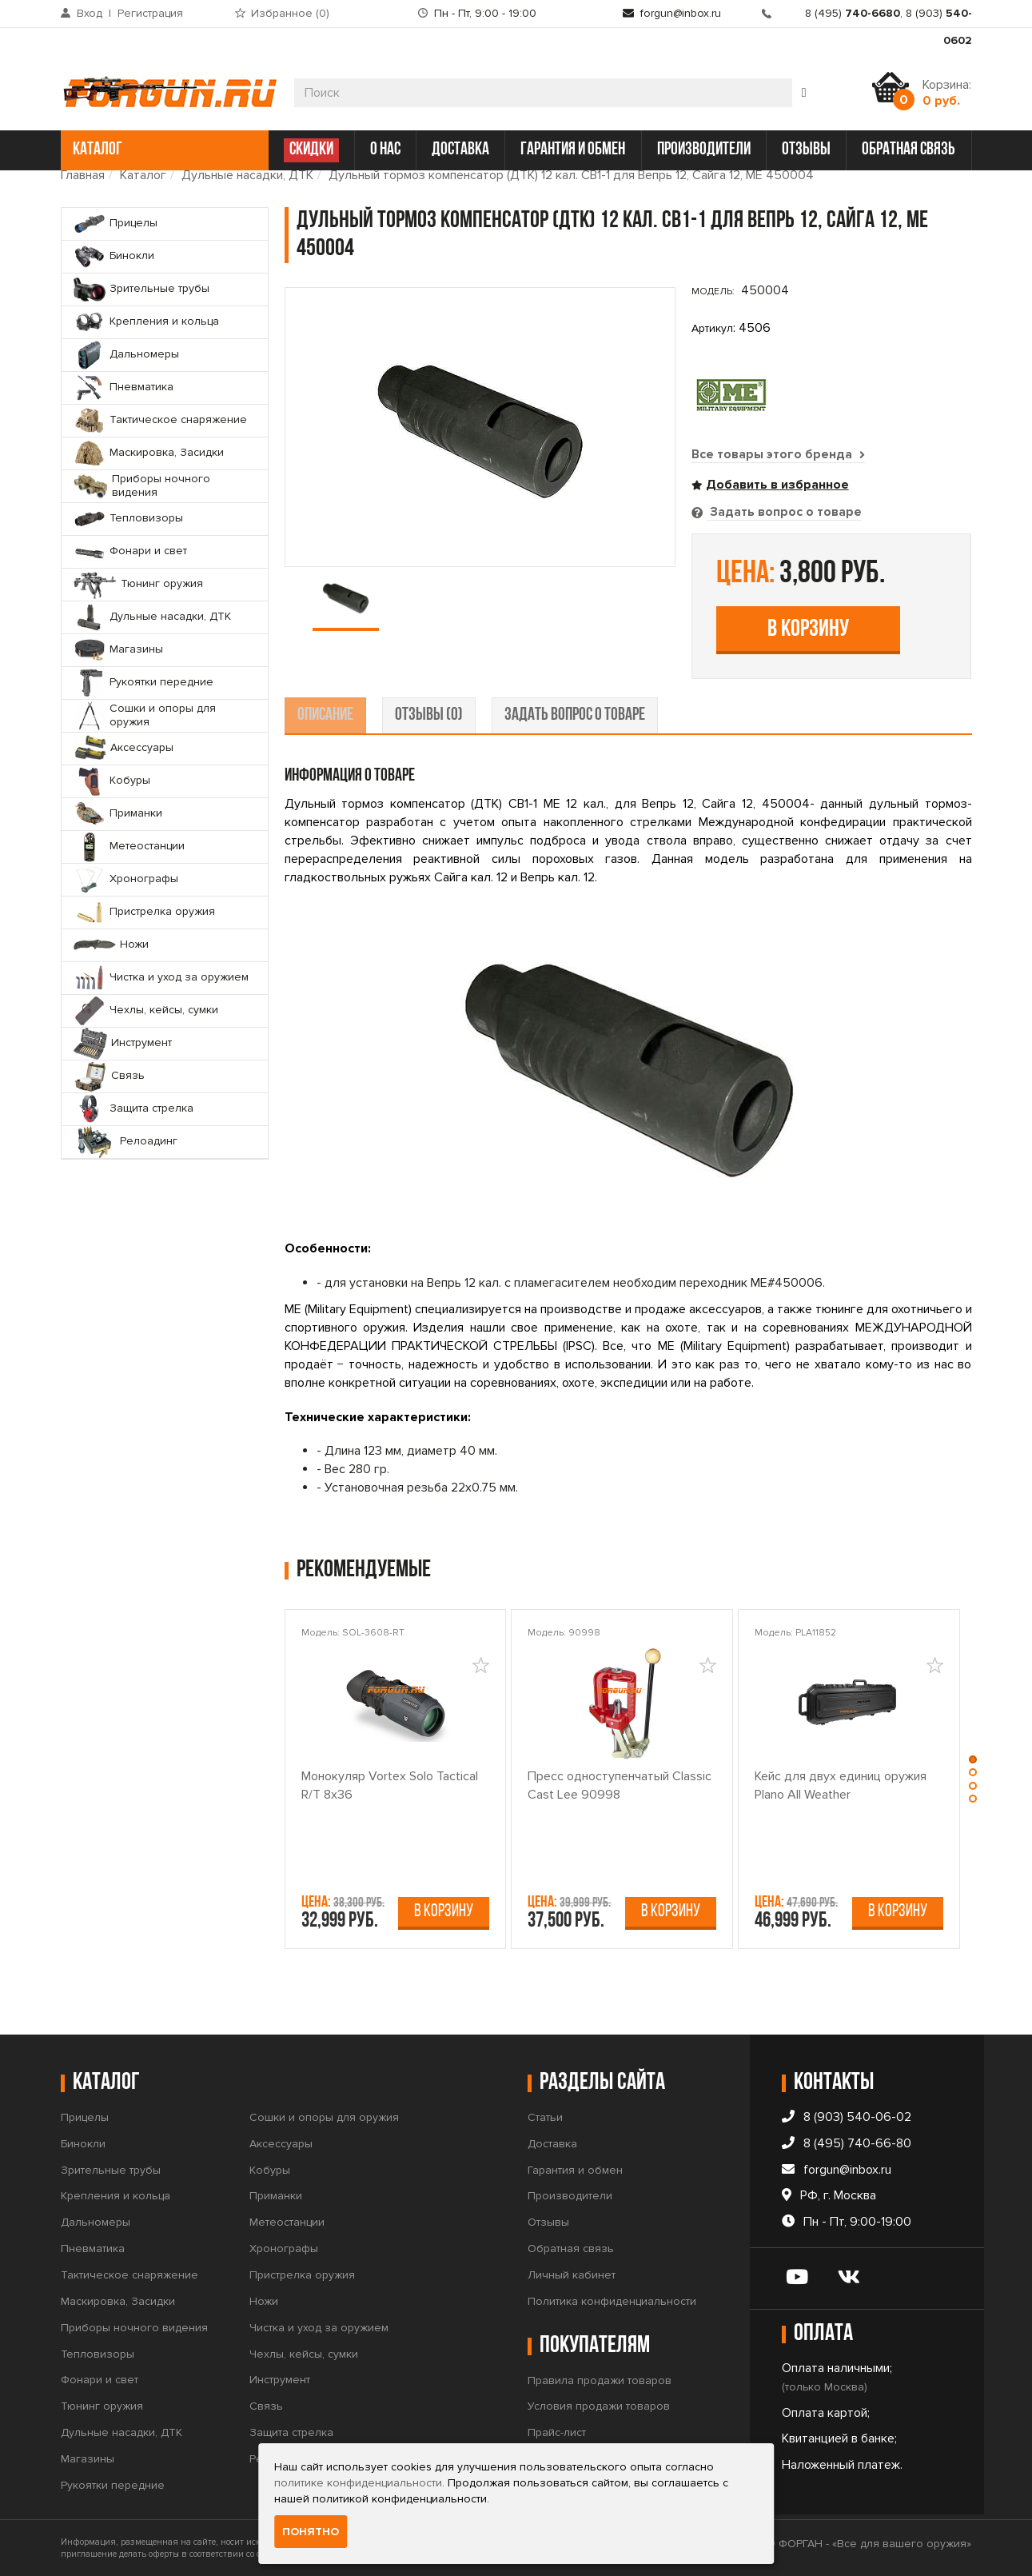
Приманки (275, 2195)
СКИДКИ (311, 150)
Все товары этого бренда (778, 454)
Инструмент (279, 2379)
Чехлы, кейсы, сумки (303, 2353)
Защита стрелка (291, 2431)
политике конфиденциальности (358, 2483)
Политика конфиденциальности (612, 2300)
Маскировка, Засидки (118, 2300)
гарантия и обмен (572, 150)
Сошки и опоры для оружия (324, 2116)
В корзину (808, 629)
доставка (460, 150)
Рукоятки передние (113, 2484)
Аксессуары (281, 2143)
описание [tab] (325, 714)
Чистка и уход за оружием (318, 2327)
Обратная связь (571, 2247)
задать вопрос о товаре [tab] (574, 714)
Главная (83, 175)
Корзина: (946, 93)
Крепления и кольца (115, 2195)
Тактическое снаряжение (129, 2274)
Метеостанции (287, 2221)
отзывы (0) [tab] (429, 714)
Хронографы (283, 2247)
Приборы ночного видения (134, 2327)
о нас (385, 150)
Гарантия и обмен (575, 2169)
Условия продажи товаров (599, 2405)
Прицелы (85, 2116)
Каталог (143, 175)
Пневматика (93, 2247)
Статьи (545, 2116)
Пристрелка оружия (302, 2274)
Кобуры (269, 2169)
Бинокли (83, 2143)
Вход (89, 13)
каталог (163, 150)
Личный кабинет (572, 2274)
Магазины (87, 2458)
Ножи (263, 2300)
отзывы (806, 150)
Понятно (310, 2531)
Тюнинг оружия (102, 2405)
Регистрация (150, 13)
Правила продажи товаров (599, 2379)
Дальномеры (95, 2221)
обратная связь (908, 150)
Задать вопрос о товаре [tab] (784, 512)
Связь (266, 2405)
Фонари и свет (99, 2379)
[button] (974, 1758)
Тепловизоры (97, 2353)
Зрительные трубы (111, 2169)
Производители (570, 2195)
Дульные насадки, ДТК (247, 175)
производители (704, 150)
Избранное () (290, 13)
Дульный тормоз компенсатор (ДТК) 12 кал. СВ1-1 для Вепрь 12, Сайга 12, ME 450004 (571, 175)
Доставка (552, 2143)
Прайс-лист (557, 2431)
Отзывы (548, 2221)
